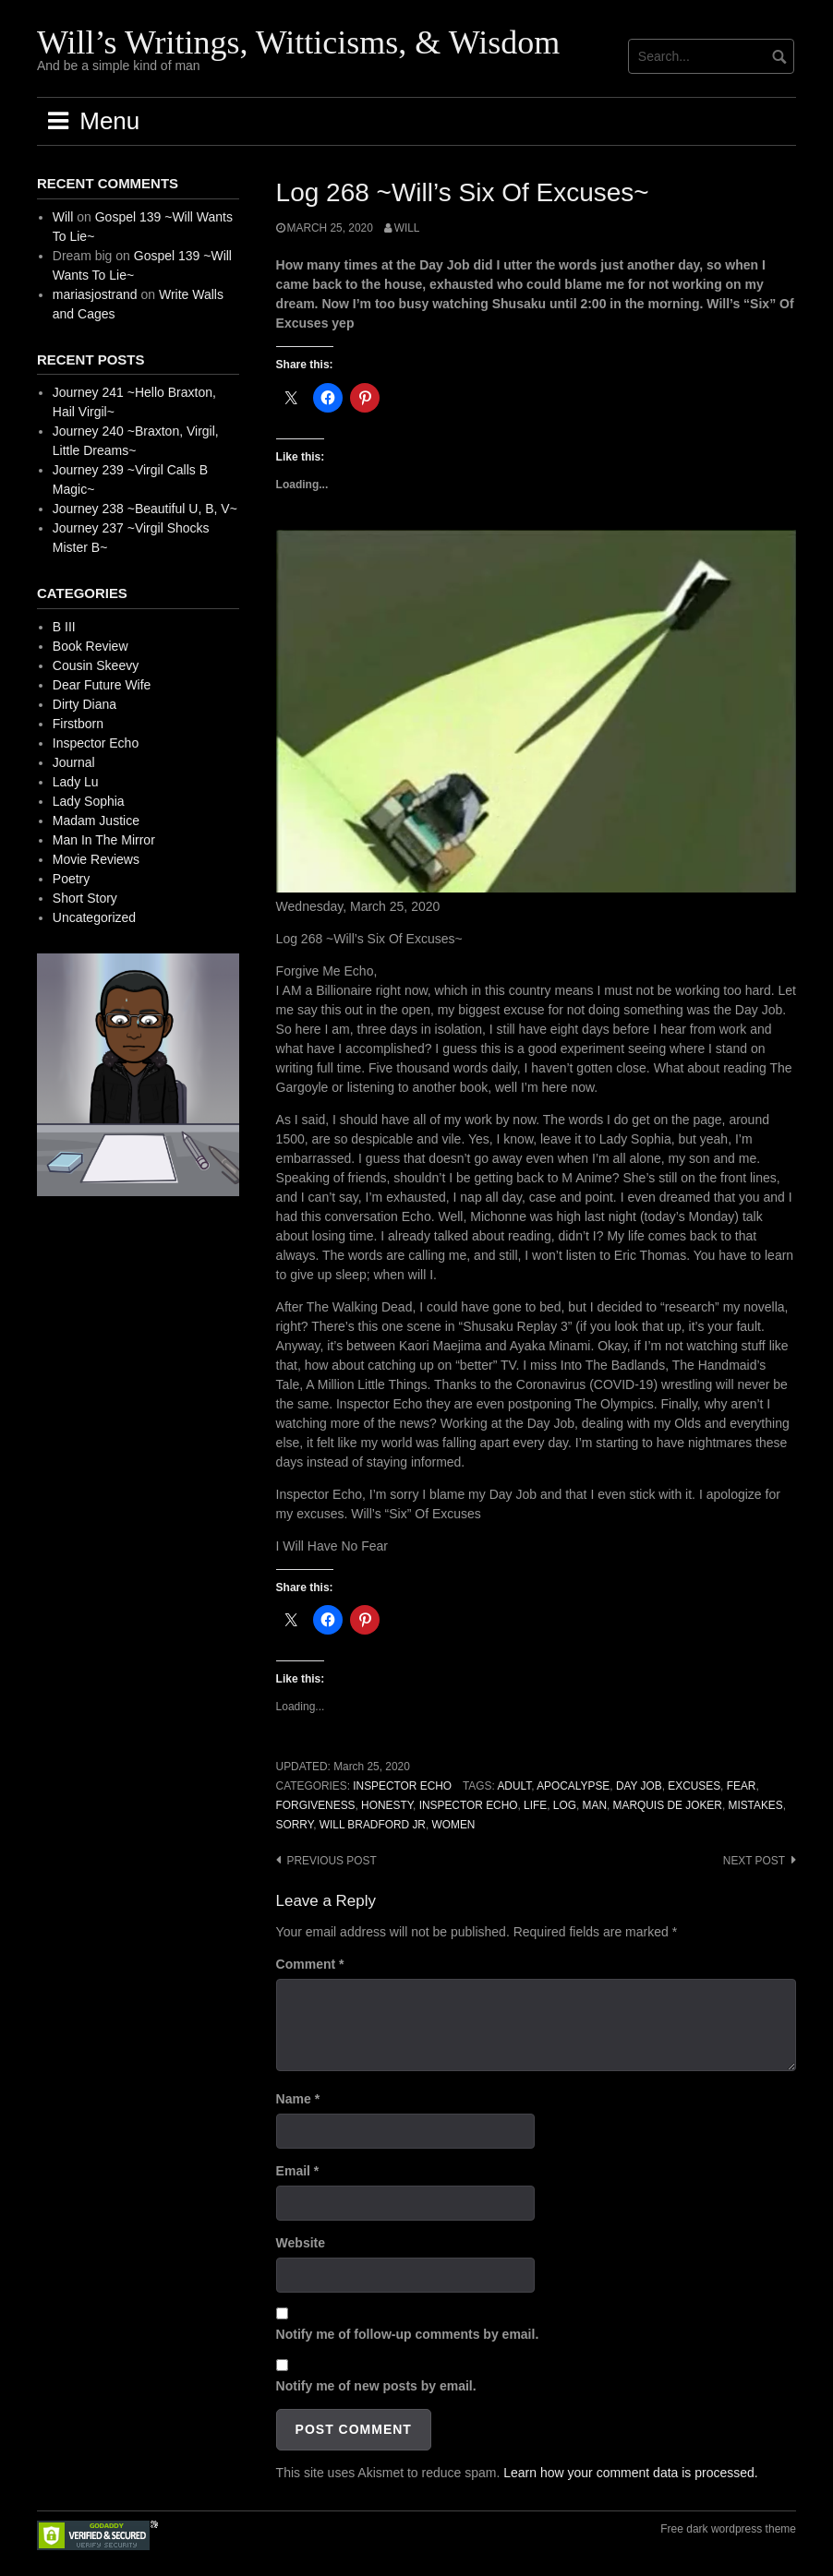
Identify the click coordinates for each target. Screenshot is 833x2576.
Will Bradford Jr (373, 1824)
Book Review (90, 646)
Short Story (85, 898)
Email (298, 2170)
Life (535, 1805)
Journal (74, 762)
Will (407, 228)
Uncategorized (94, 917)
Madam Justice (96, 820)
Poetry (71, 878)
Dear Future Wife (102, 684)
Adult (514, 1785)
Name (298, 2098)
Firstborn (78, 723)
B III (64, 626)
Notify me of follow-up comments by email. (407, 2334)
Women (454, 1824)
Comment (310, 1964)
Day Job (639, 1785)
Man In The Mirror (104, 840)
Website (300, 2242)
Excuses (694, 1785)
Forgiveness (316, 1805)
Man (595, 1805)
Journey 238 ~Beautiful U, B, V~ (145, 508)
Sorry (295, 1824)
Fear (741, 1785)
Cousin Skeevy (96, 665)
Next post (754, 1860)
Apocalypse (573, 1785)
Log (564, 1805)
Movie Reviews (96, 859)
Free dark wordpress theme (728, 2528)
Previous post (332, 1860)
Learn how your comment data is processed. (630, 2472)
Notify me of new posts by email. (376, 2385)
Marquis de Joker (667, 1805)
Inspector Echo (402, 1785)
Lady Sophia (89, 801)
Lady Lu (76, 781)
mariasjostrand (95, 294)
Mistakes (755, 1805)
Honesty (387, 1805)
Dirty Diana (84, 704)
